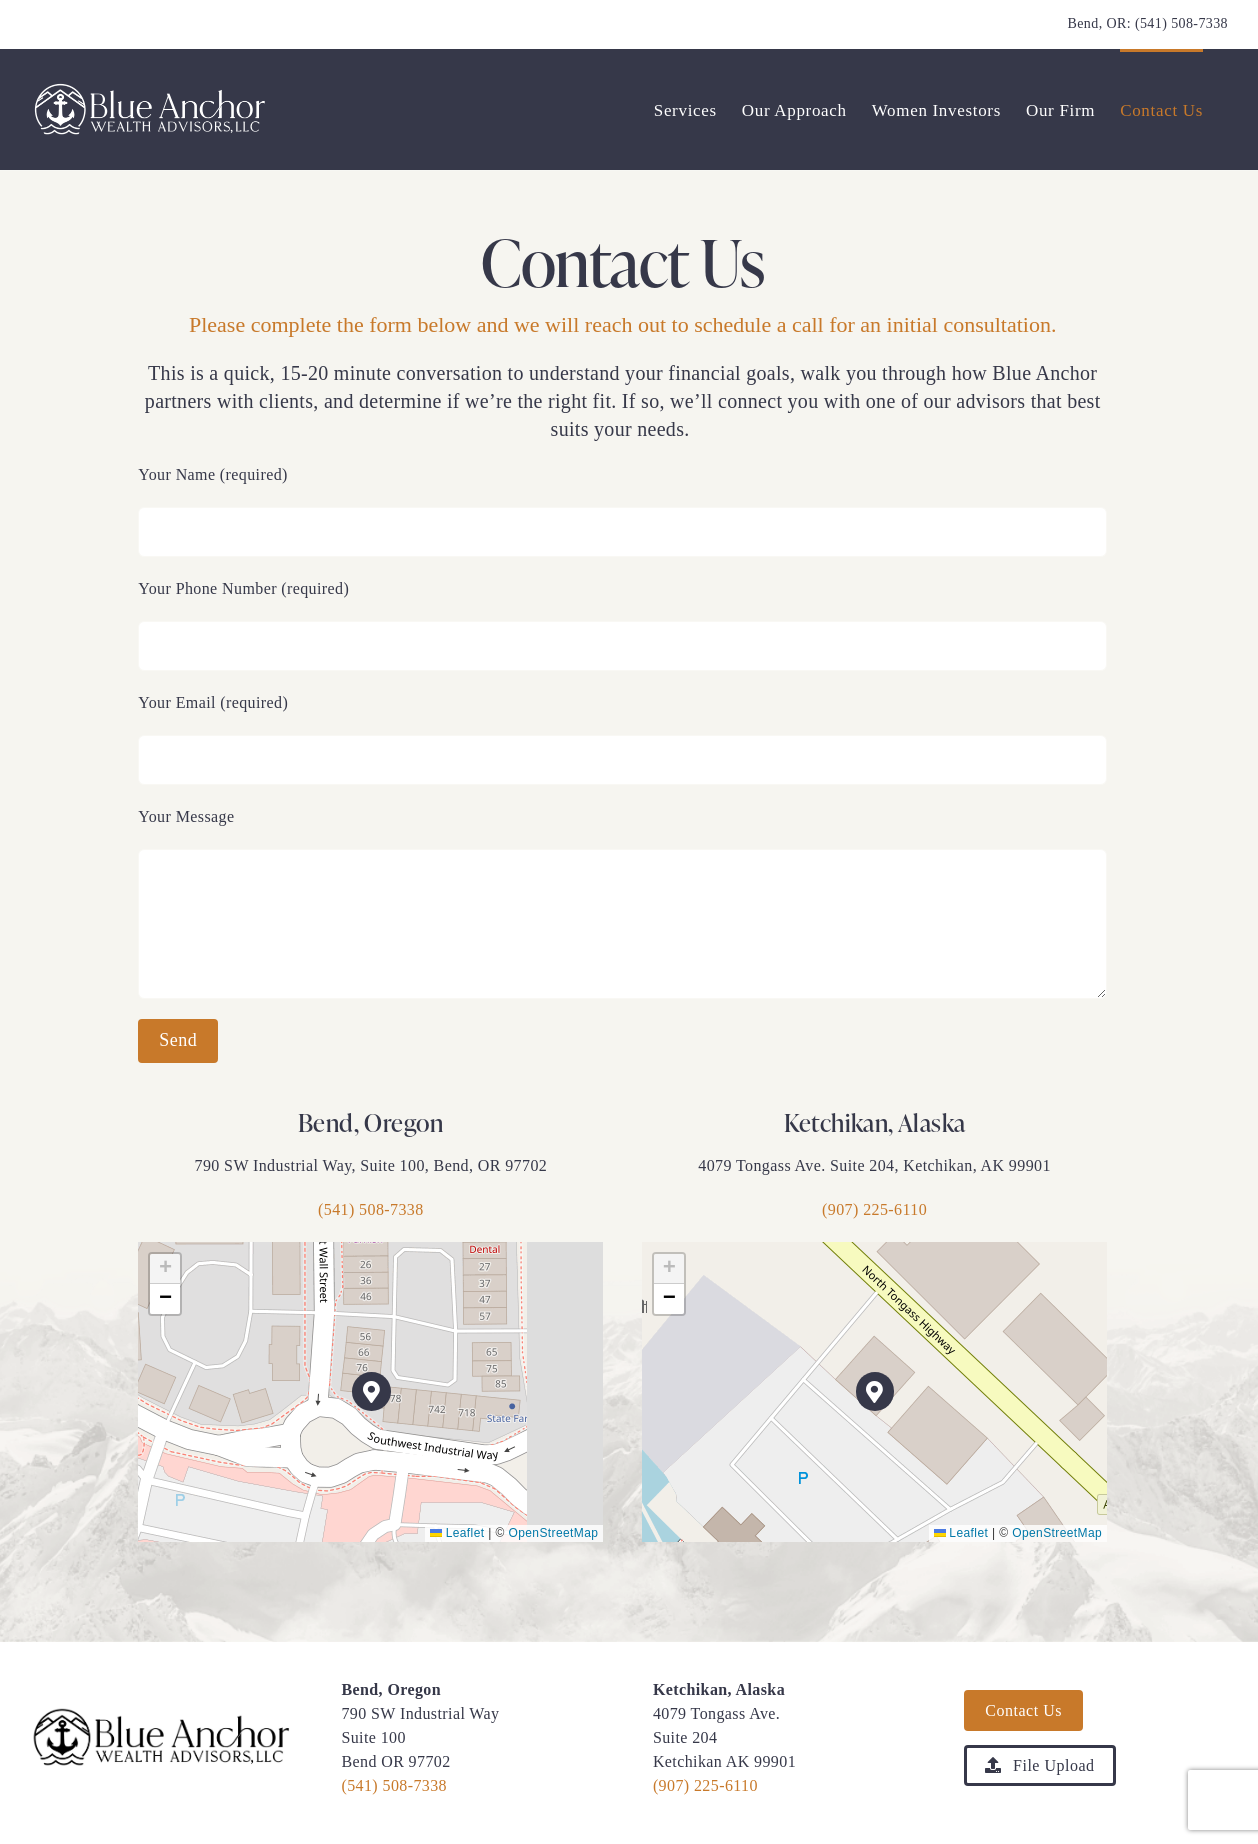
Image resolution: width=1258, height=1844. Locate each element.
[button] (371, 1391)
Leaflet (457, 1533)
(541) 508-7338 (1181, 23)
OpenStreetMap (553, 1533)
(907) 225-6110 (874, 1209)
